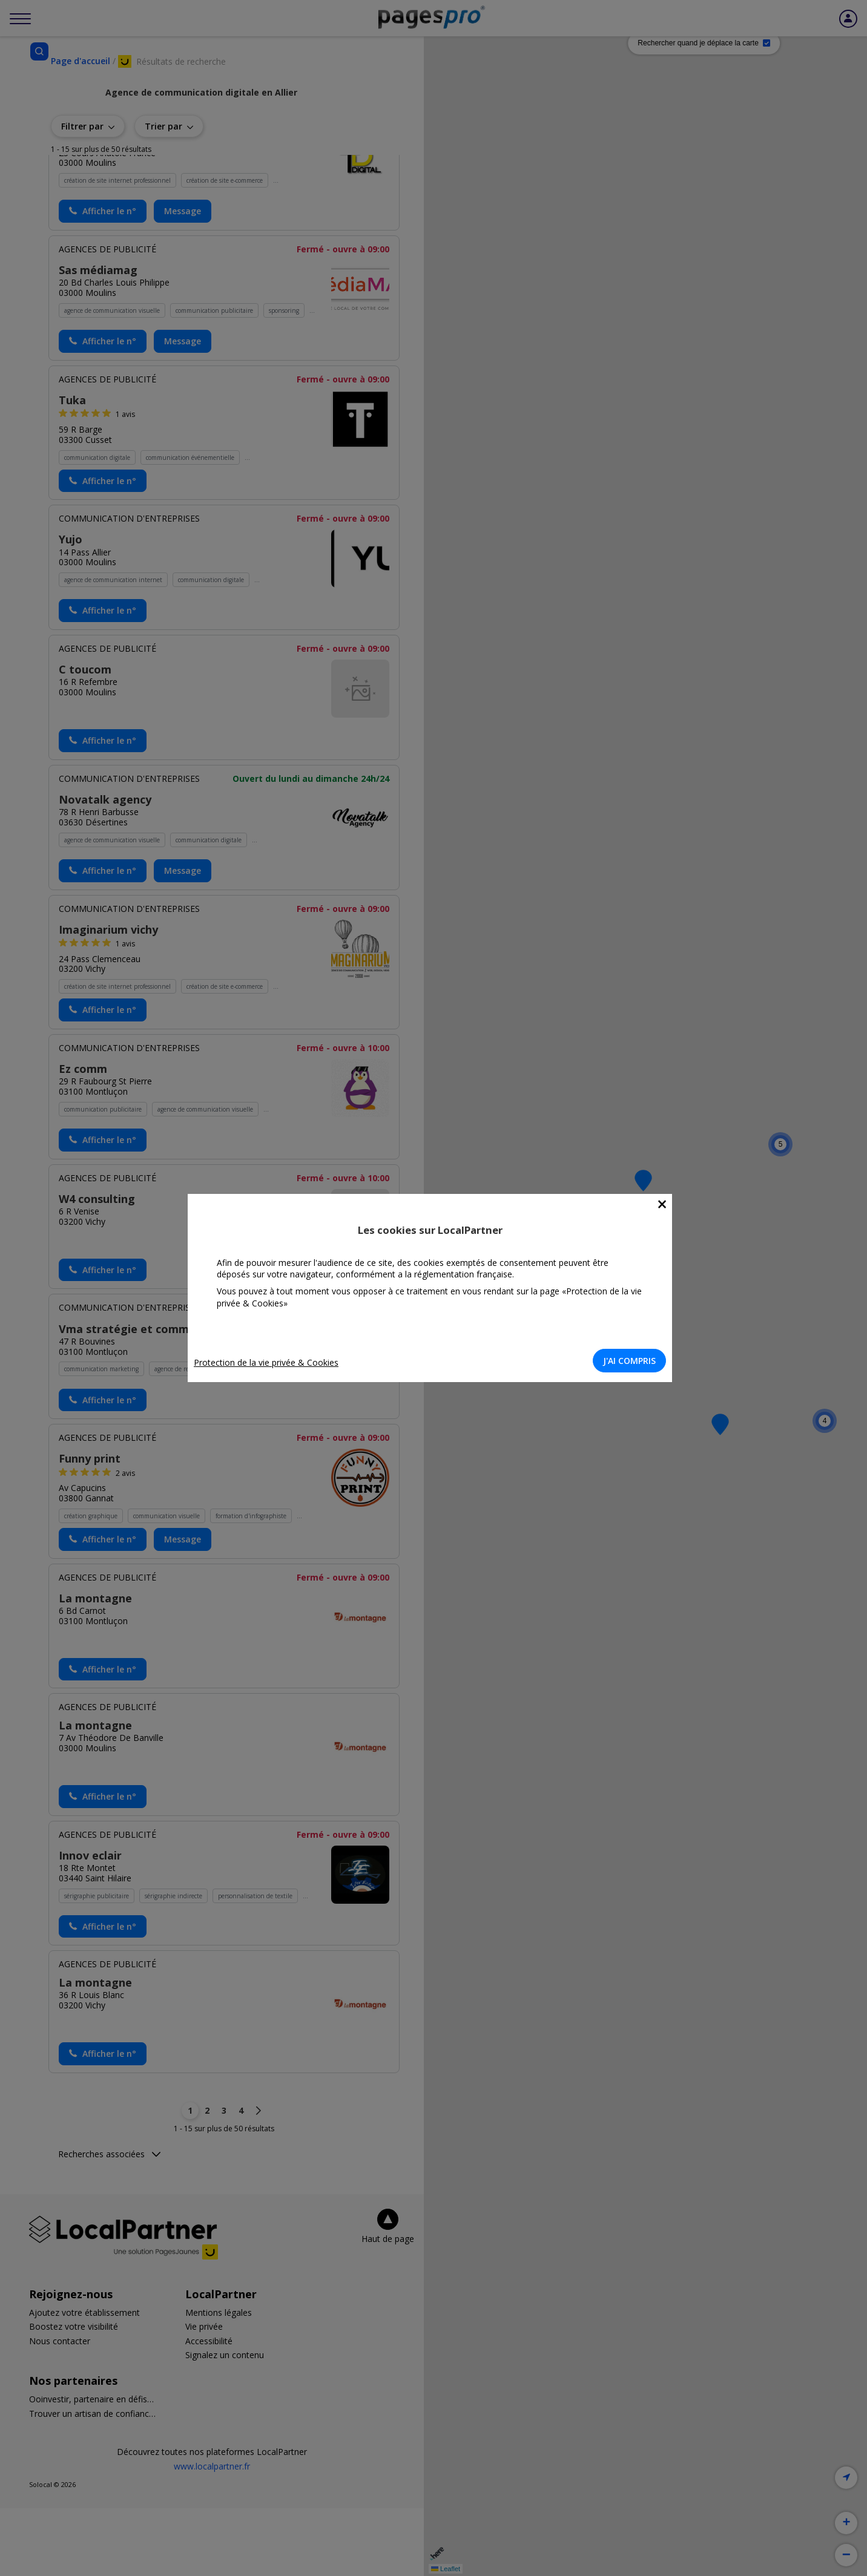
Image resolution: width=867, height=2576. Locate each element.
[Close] (666, 1204)
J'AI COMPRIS (633, 1360)
